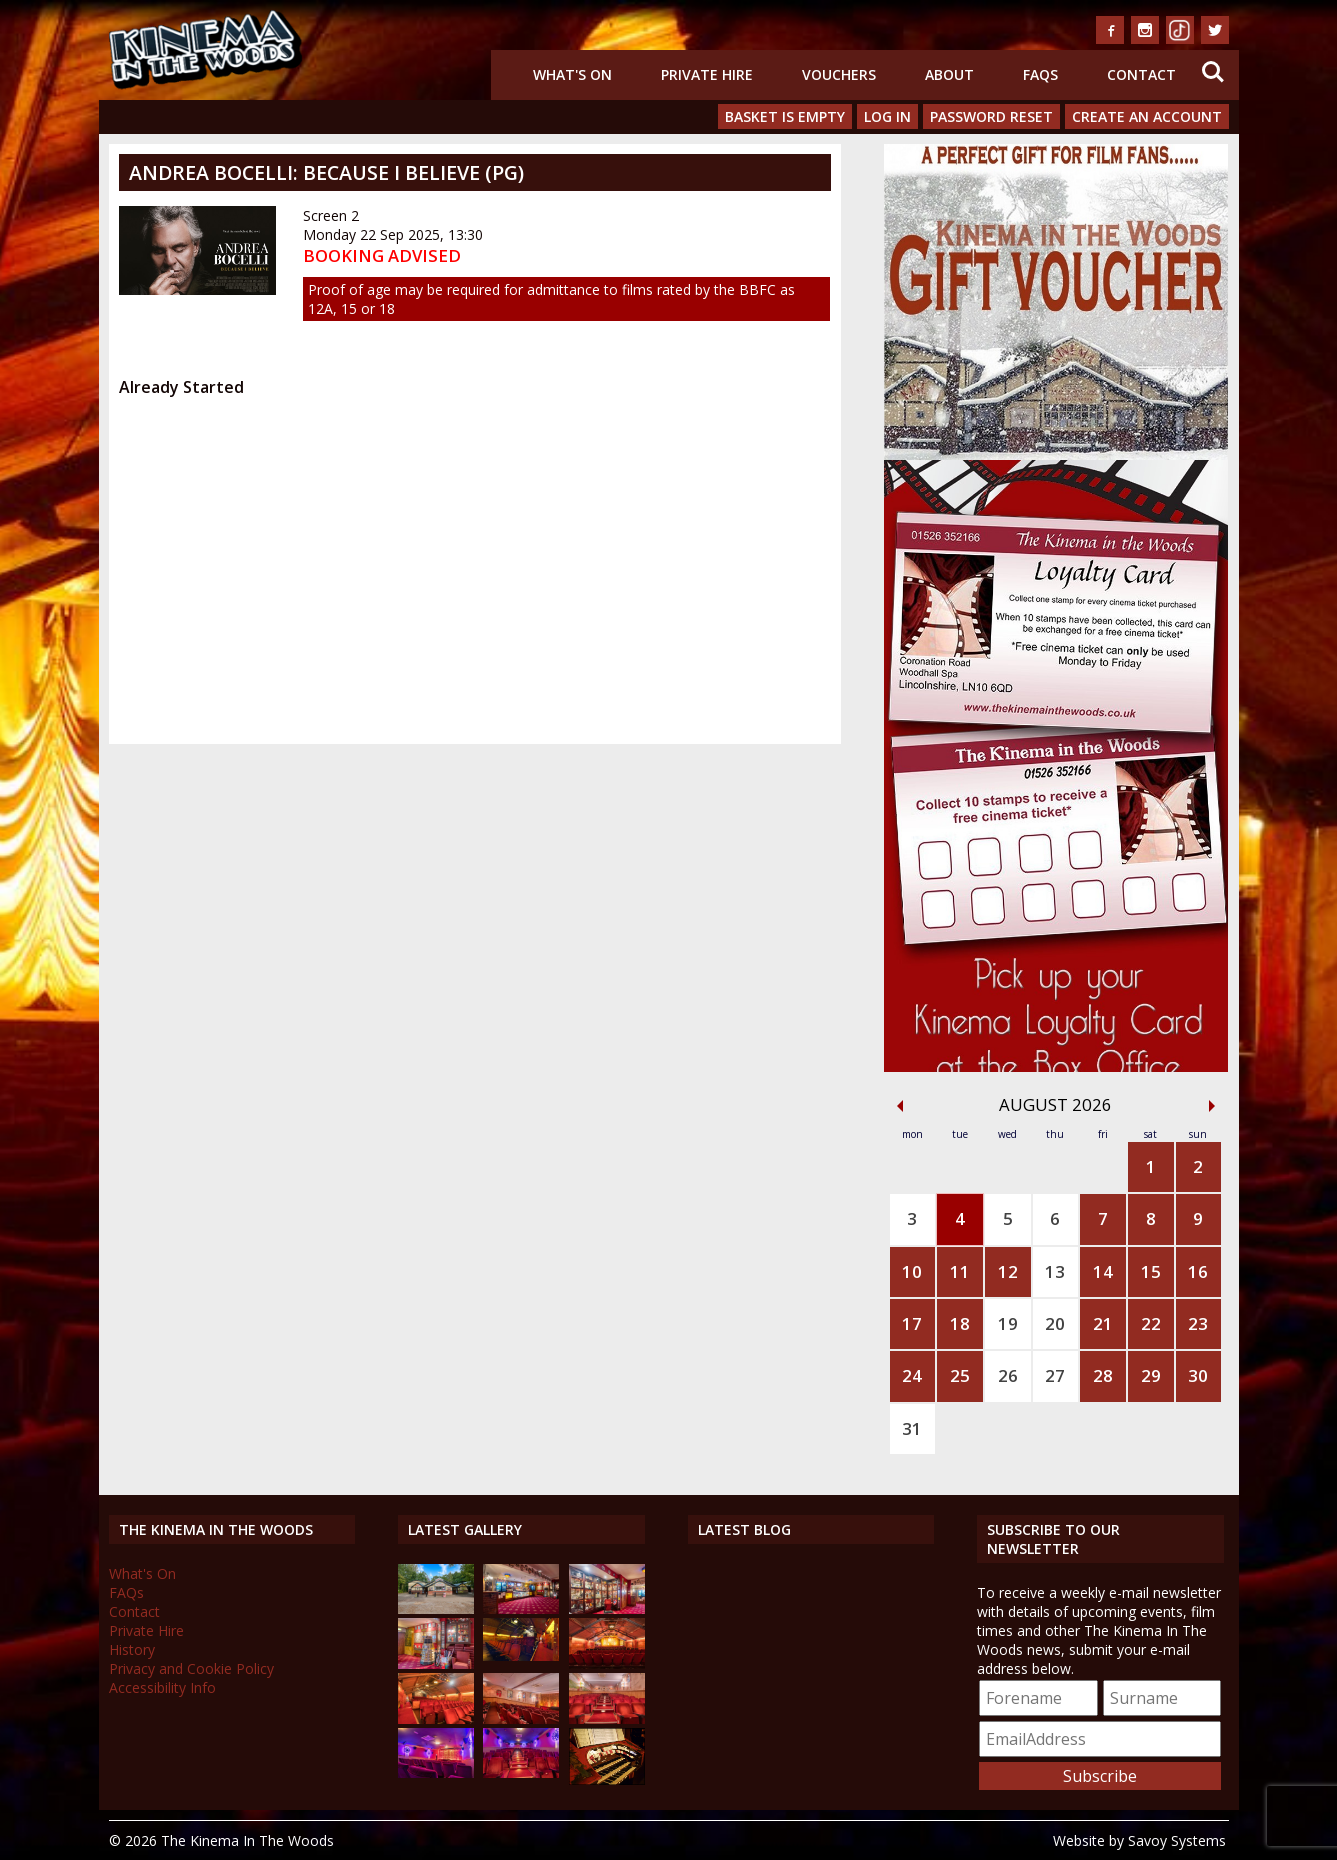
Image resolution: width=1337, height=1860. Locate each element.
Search (1213, 72)
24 (912, 1375)
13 (1055, 1271)
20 (1055, 1323)
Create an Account (1147, 116)
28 (1103, 1375)
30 (1198, 1375)
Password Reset (991, 116)
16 (1198, 1271)
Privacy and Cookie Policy (191, 1668)
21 (1103, 1323)
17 (912, 1323)
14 (1103, 1271)
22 (1151, 1323)
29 (1151, 1375)
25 (960, 1375)
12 (1008, 1271)
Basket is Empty (785, 116)
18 (960, 1323)
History (132, 1649)
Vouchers (839, 74)
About (949, 74)
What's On (572, 74)
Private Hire (707, 74)
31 (912, 1428)
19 (1008, 1323)
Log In (887, 116)
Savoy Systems (1177, 1840)
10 (912, 1271)
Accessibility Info (162, 1687)
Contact (1141, 74)
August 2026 (1055, 1104)
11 (960, 1271)
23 (1198, 1323)
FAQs (1040, 74)
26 (1008, 1375)
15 (1151, 1271)
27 (1055, 1375)
